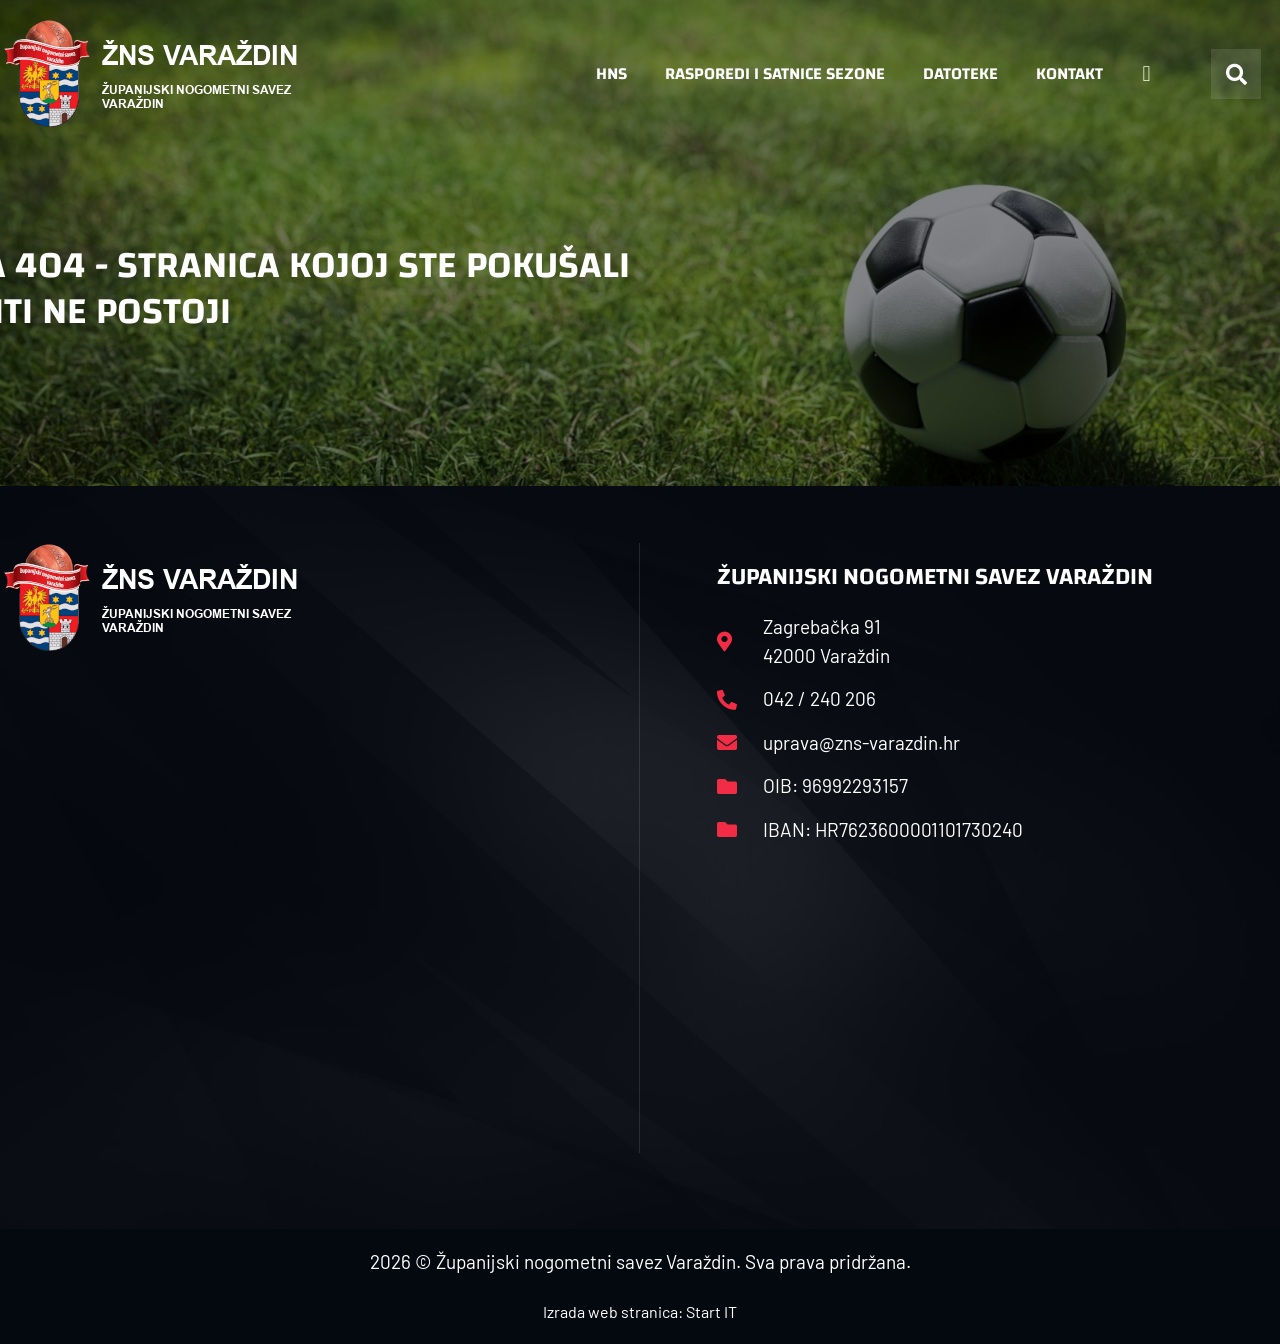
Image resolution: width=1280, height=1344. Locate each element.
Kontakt (1069, 73)
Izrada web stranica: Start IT (640, 1311)
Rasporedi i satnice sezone (775, 73)
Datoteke (960, 73)
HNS (611, 73)
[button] (1236, 74)
